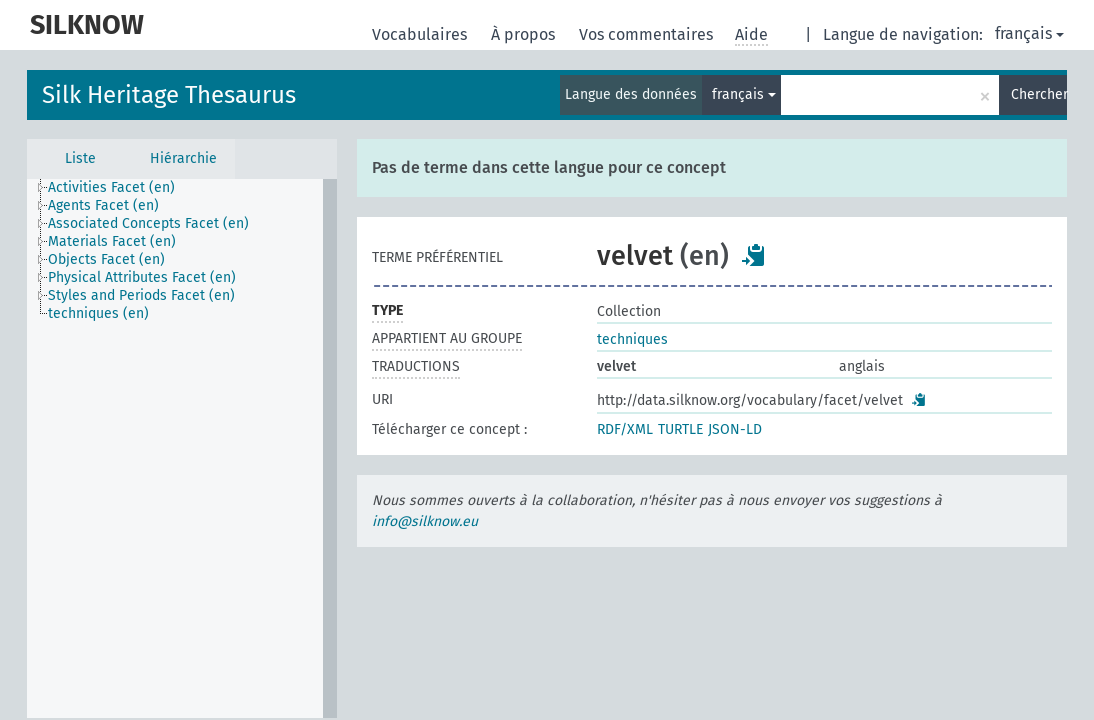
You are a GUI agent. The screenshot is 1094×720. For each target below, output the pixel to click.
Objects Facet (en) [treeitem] (106, 259)
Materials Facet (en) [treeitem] (112, 241)
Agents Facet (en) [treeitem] (103, 205)
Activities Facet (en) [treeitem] (111, 187)
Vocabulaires (421, 34)
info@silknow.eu (425, 521)
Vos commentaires (648, 34)
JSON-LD (735, 429)
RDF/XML (625, 429)
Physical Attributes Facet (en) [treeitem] (142, 277)
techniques (632, 339)
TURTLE (680, 429)
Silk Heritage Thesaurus (169, 95)
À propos (525, 34)
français (1029, 33)
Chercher (1039, 94)
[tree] (182, 448)
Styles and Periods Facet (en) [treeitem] (141, 295)
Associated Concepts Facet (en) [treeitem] (148, 223)
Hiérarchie (183, 158)
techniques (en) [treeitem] (98, 313)
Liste (80, 158)
